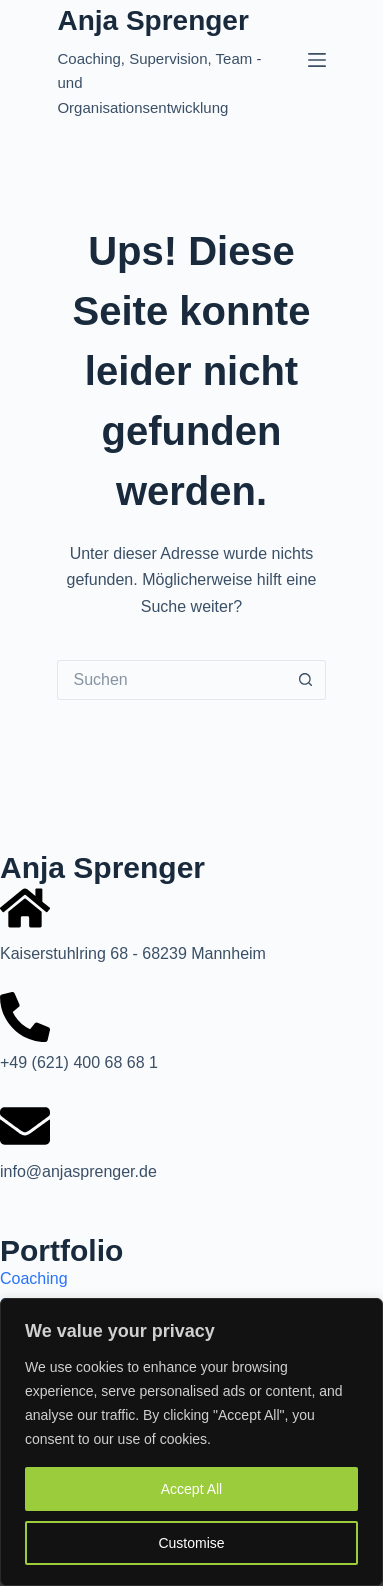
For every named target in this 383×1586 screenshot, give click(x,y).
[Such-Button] (306, 680)
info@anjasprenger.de (78, 1171)
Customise (191, 1543)
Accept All (191, 1489)
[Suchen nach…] (171, 680)
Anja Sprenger (152, 20)
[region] (191, 1442)
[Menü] (317, 60)
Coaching (34, 1278)
